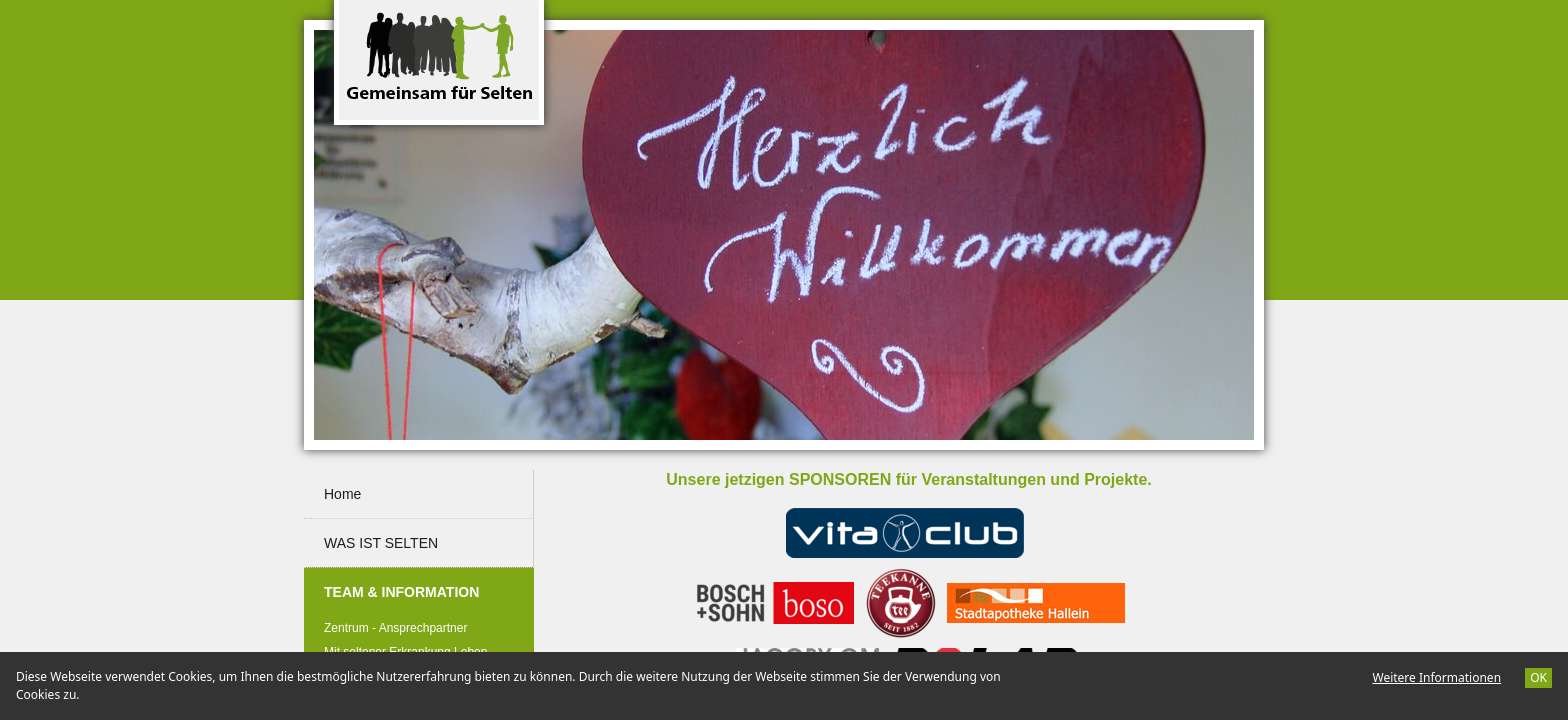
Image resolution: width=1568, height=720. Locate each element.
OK (1538, 677)
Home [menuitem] (342, 494)
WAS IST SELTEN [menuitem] (381, 543)
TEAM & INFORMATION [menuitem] (422, 583)
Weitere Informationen (1436, 677)
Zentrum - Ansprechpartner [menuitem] (395, 628)
